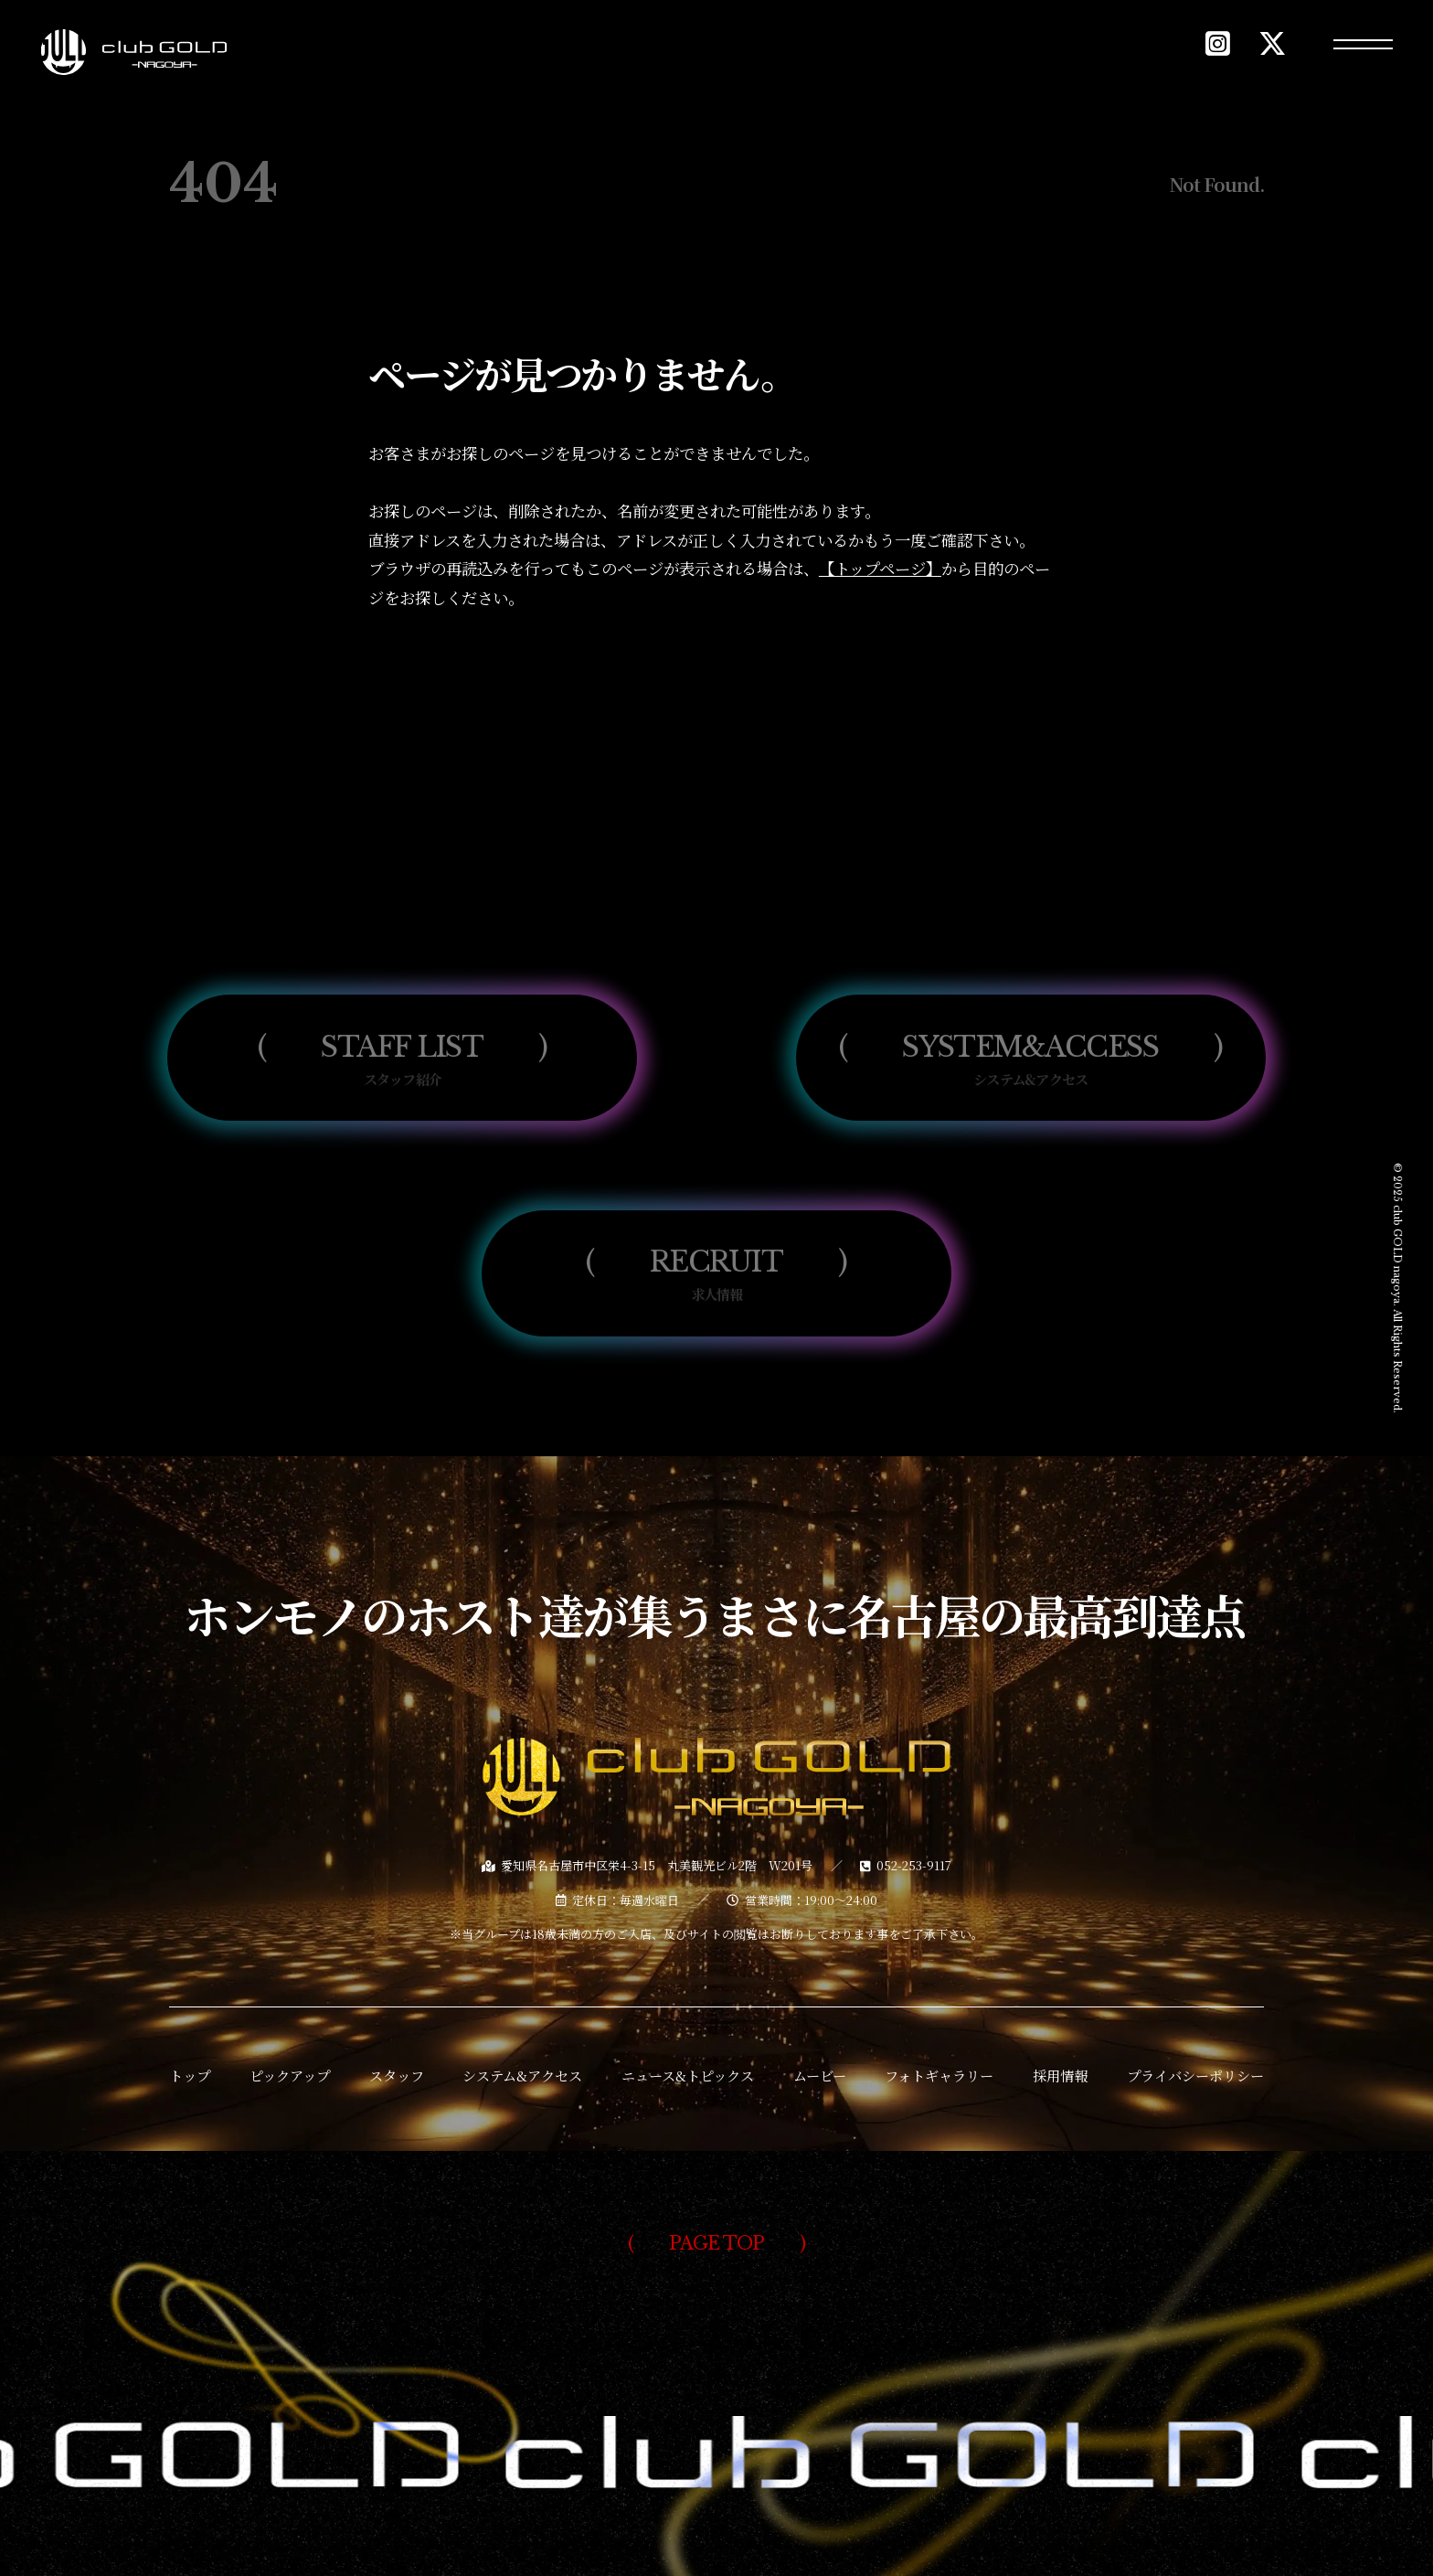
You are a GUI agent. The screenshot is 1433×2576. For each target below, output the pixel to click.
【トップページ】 (880, 568)
